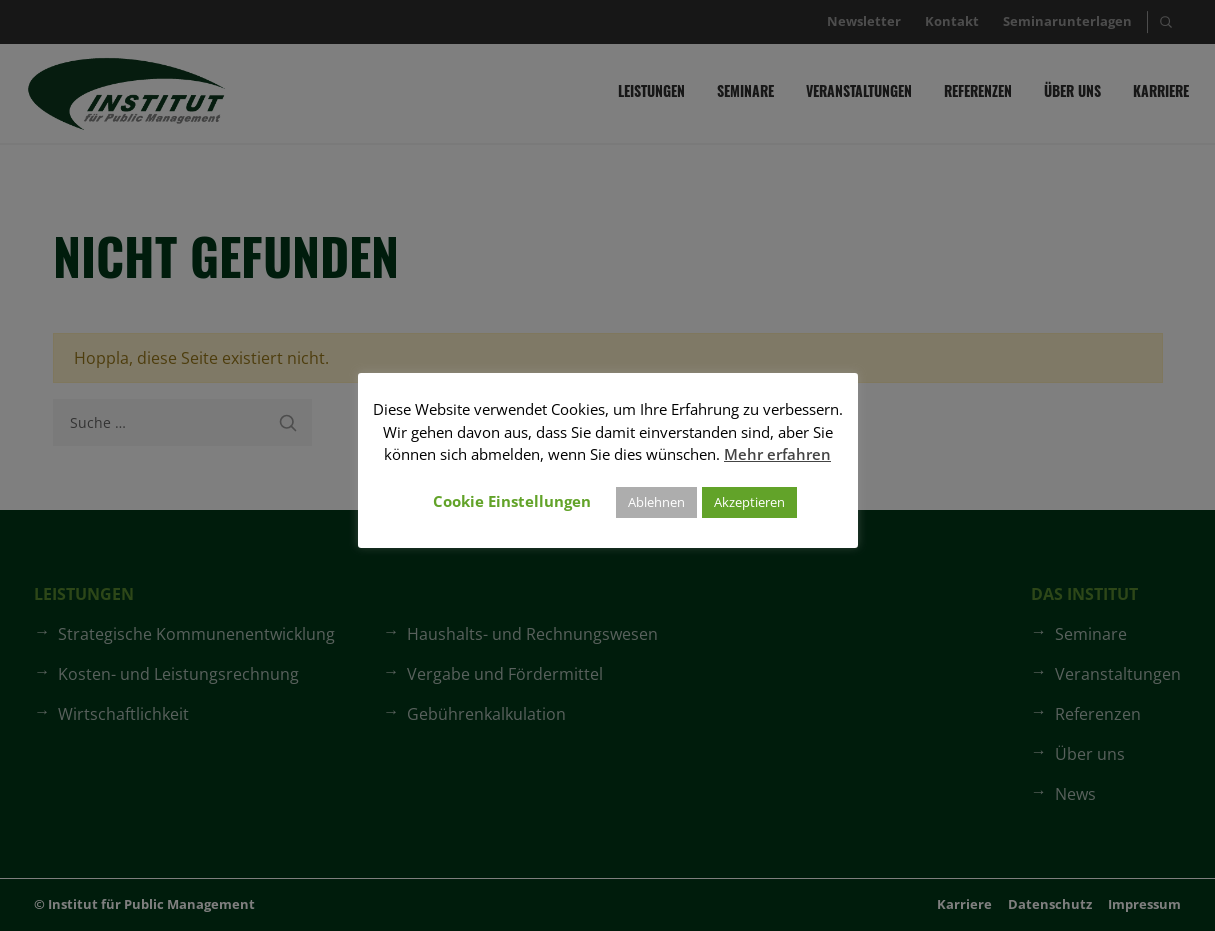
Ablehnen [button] (656, 502)
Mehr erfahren (777, 454)
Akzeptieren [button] (749, 502)
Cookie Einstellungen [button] (512, 501)
